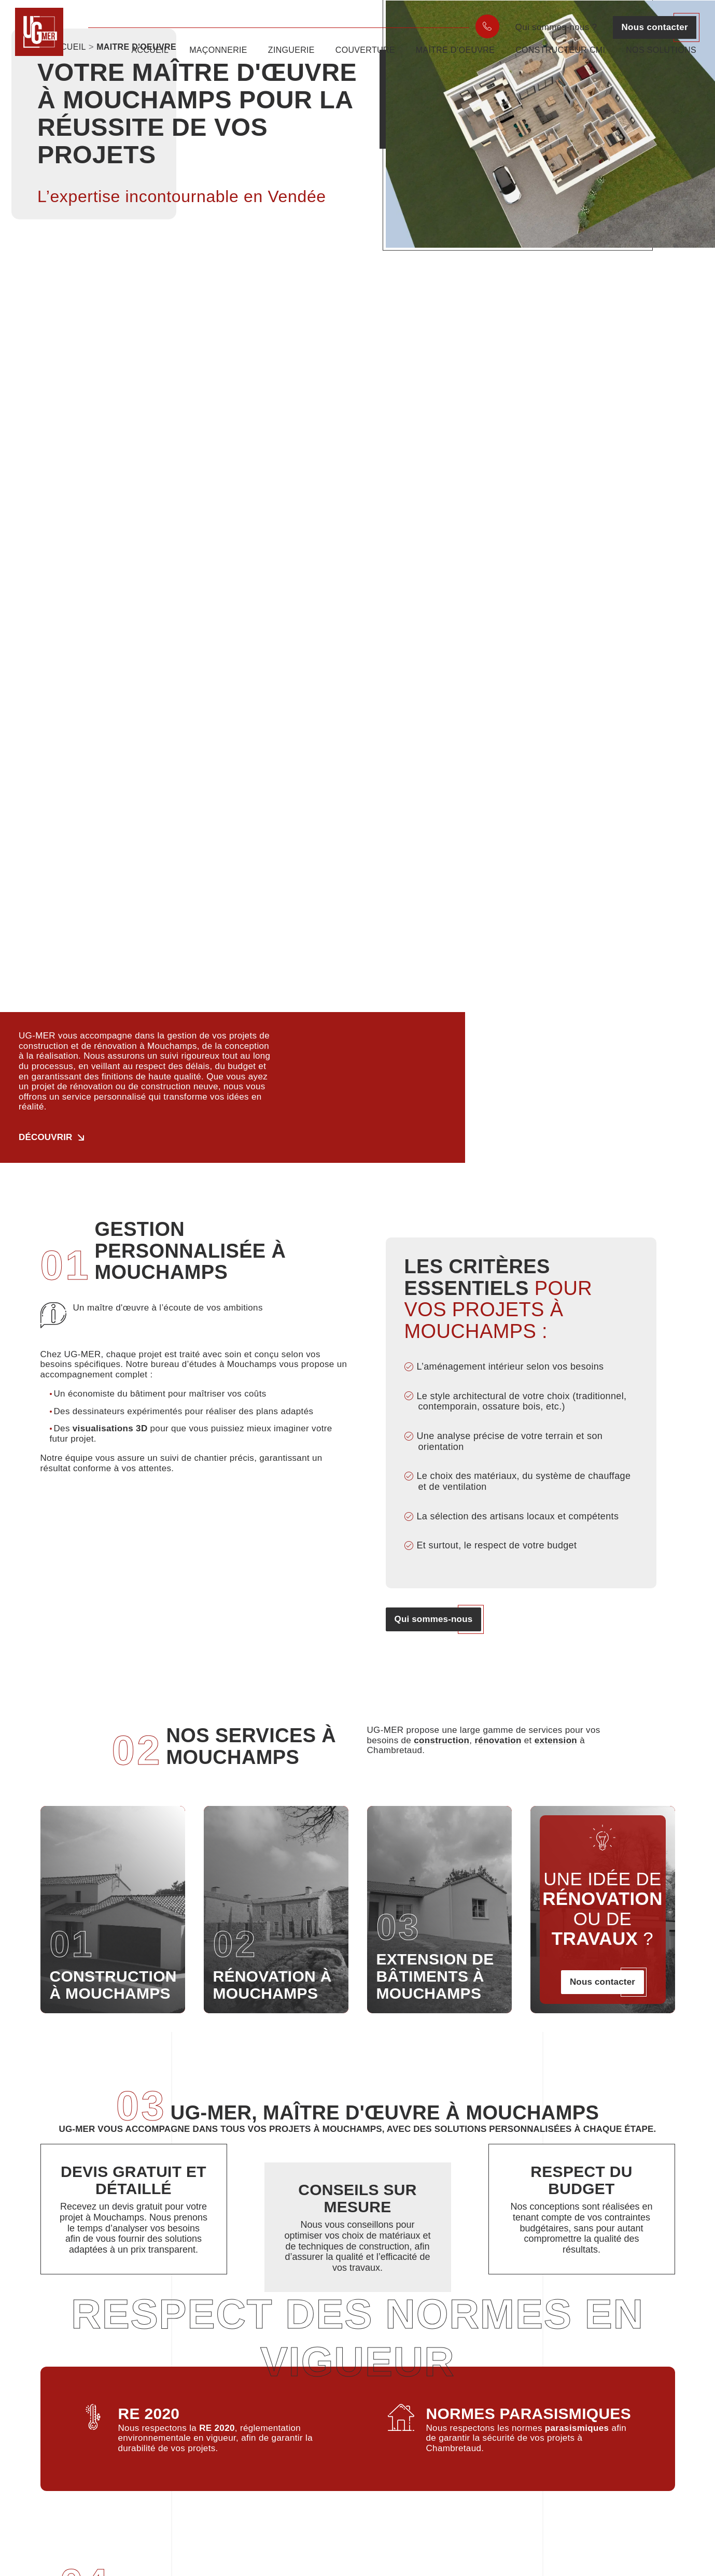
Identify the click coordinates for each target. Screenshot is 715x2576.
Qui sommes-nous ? (556, 27)
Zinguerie (291, 59)
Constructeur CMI (560, 59)
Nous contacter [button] (602, 1982)
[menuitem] (487, 26)
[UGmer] (45, 43)
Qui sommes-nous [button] (434, 1619)
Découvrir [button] (46, 1137)
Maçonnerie (218, 59)
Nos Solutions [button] (661, 59)
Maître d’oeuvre (455, 59)
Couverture (365, 59)
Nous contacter (654, 27)
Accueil (150, 59)
